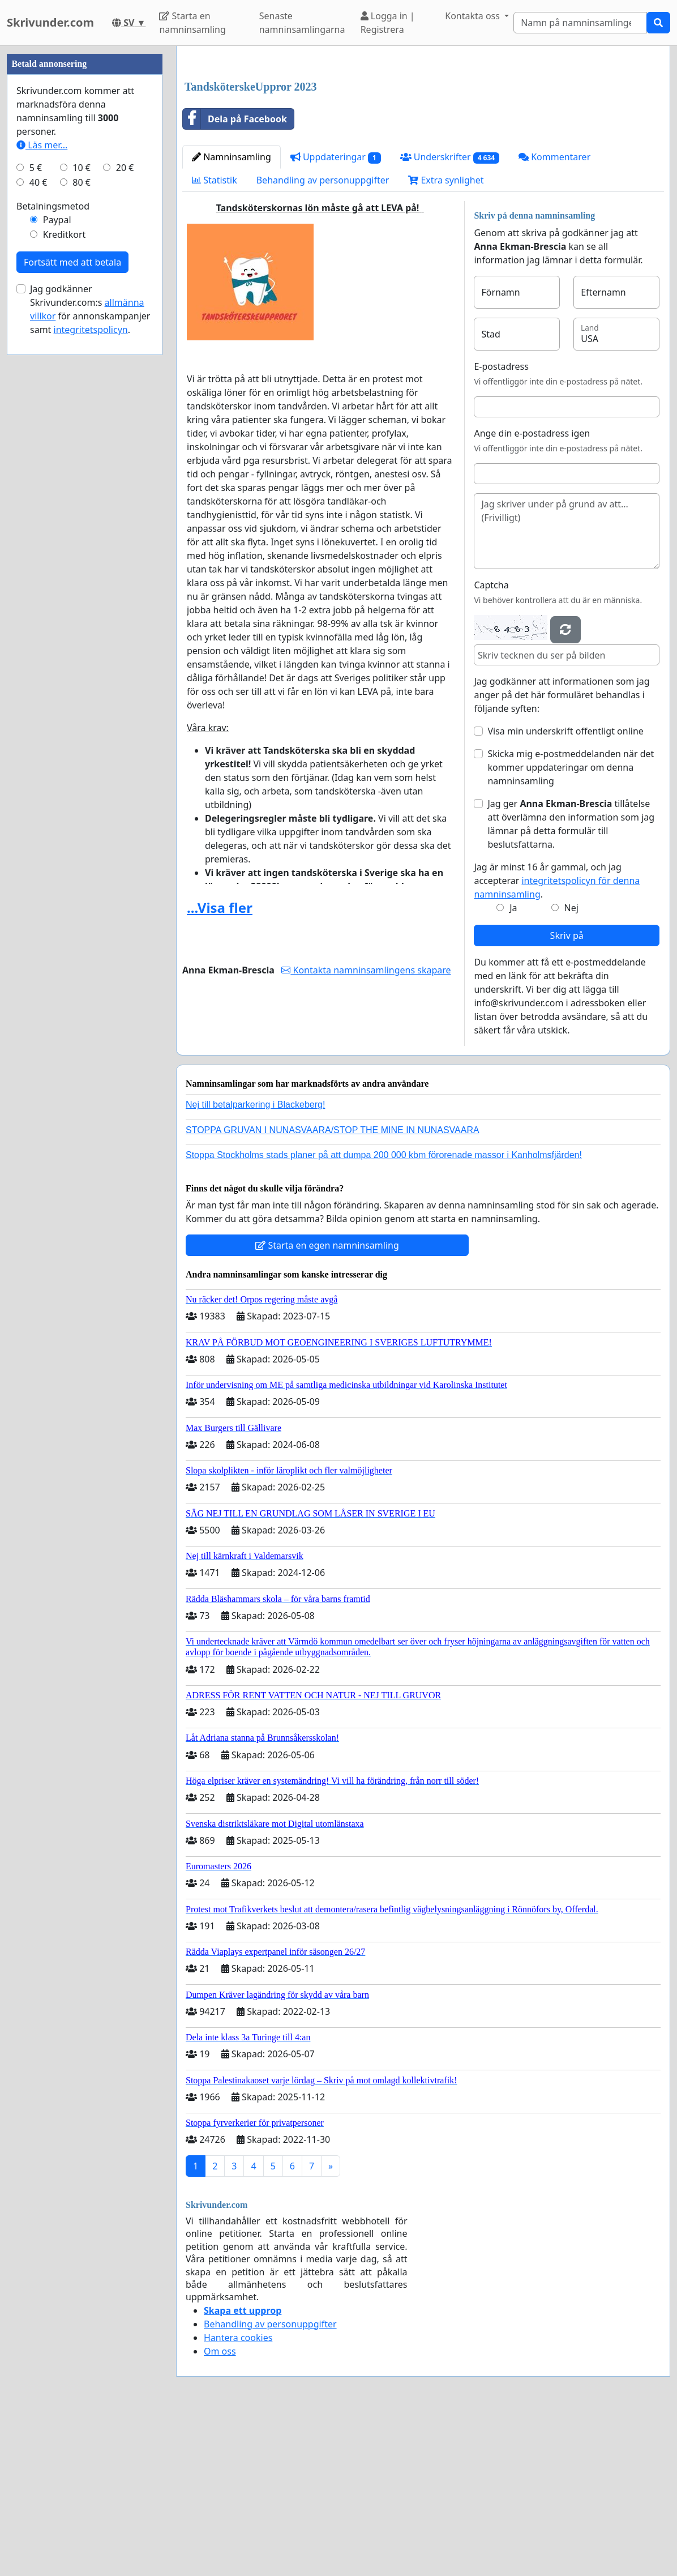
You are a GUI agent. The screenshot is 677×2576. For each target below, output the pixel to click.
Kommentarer (554, 315)
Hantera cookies (238, 2496)
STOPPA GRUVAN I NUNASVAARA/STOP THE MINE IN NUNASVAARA (332, 1288)
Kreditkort (64, 574)
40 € (38, 522)
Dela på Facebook (235, 277)
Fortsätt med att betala (72, 602)
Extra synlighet (445, 338)
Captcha (491, 743)
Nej (571, 1066)
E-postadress (501, 525)
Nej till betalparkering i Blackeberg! (255, 1263)
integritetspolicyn (91, 669)
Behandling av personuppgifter (322, 338)
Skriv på (567, 1094)
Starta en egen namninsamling (327, 1404)
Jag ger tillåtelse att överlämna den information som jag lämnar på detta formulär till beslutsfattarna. (570, 982)
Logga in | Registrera (388, 23)
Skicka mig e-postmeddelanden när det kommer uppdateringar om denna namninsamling (570, 926)
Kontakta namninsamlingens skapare (366, 1128)
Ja (513, 1066)
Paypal (57, 559)
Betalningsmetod (52, 546)
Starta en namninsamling (192, 23)
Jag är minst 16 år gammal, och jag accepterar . (557, 1039)
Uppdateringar (335, 315)
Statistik (214, 338)
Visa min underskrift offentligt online (565, 889)
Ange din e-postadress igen (532, 592)
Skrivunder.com (50, 22)
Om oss (220, 2510)
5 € (35, 507)
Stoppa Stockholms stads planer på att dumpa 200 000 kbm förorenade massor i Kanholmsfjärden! (384, 1313)
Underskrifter (449, 315)
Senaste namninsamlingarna (302, 23)
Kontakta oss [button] (473, 16)
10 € (81, 507)
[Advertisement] (423, 143)
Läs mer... (41, 485)
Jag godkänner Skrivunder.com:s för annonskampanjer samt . (90, 649)
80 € (81, 522)
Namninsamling (231, 315)
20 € (125, 507)
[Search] (580, 22)
